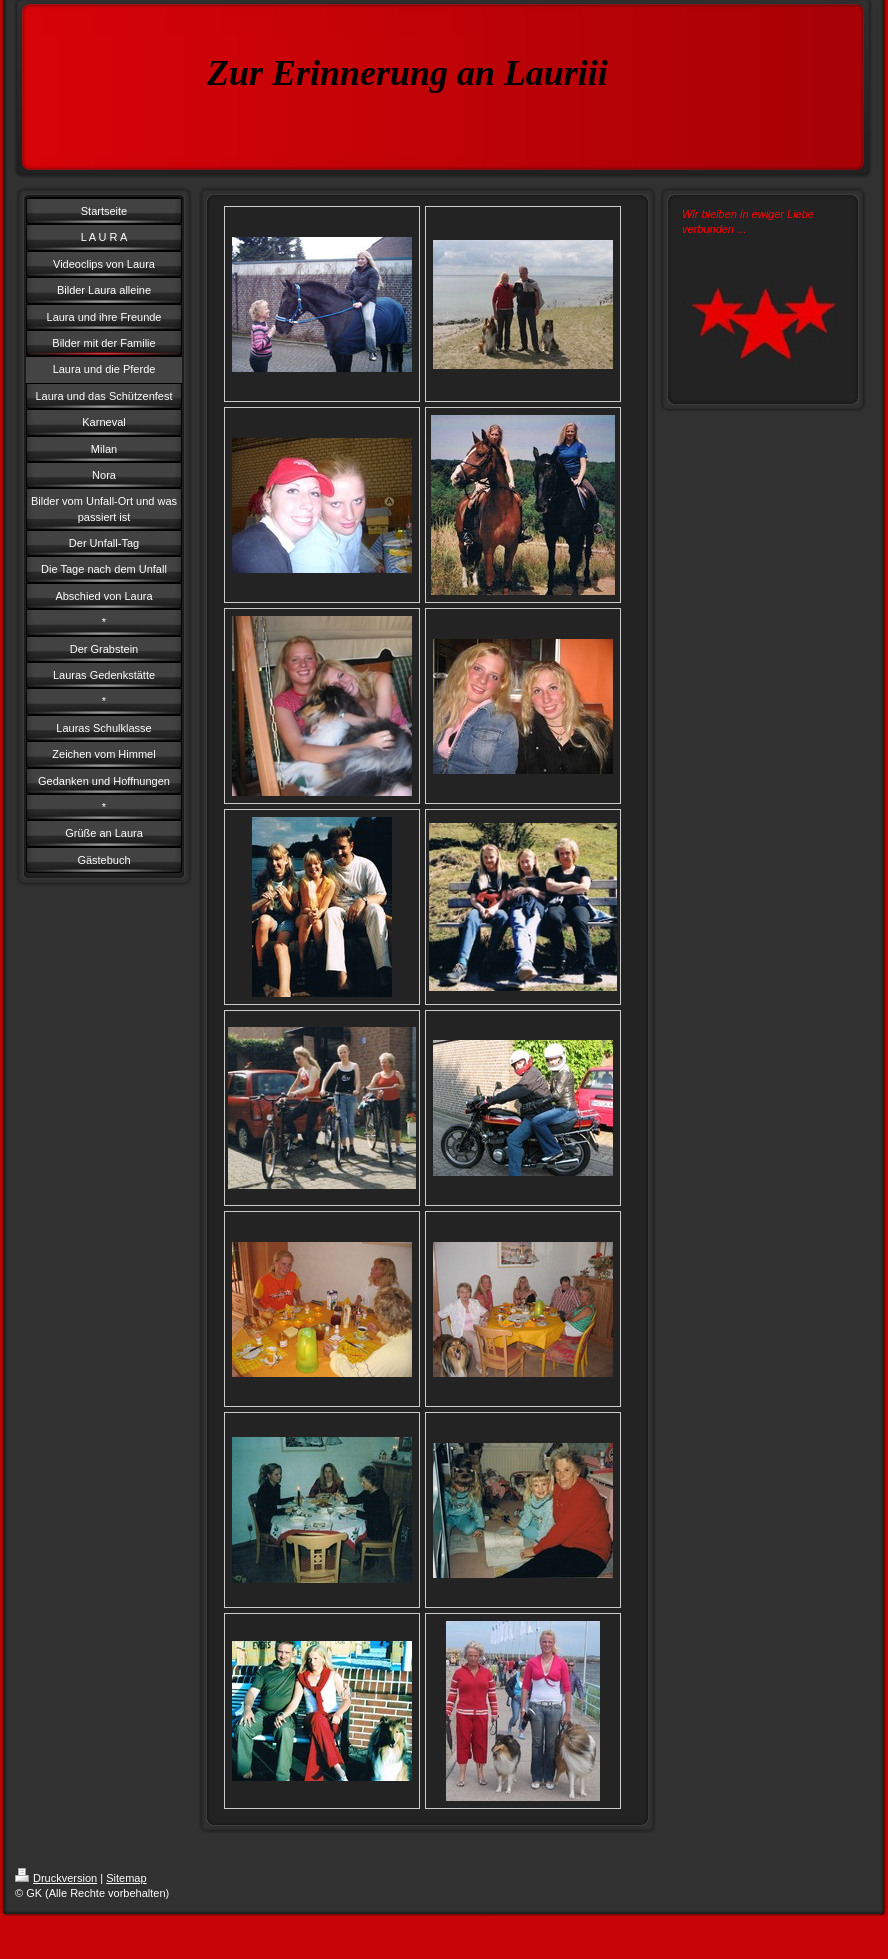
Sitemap (126, 1878)
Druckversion (56, 1878)
